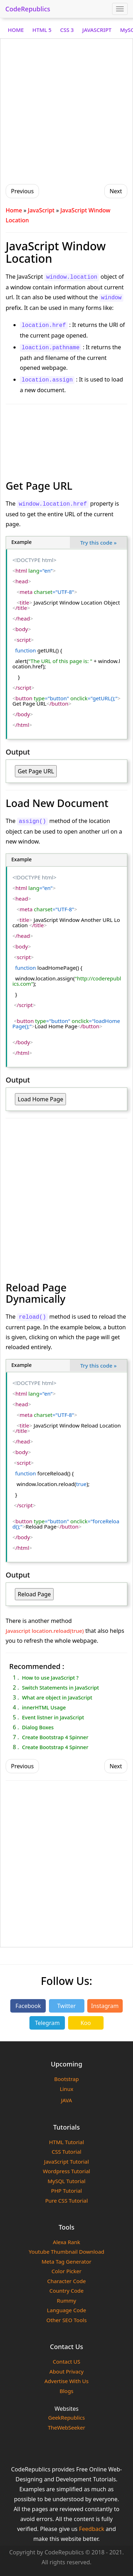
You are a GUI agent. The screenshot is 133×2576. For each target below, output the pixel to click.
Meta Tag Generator (66, 2261)
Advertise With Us (66, 2381)
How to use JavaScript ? (50, 1677)
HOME (16, 29)
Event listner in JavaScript (53, 1717)
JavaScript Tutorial (66, 2161)
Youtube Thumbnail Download (66, 2251)
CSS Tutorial (67, 2151)
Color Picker (66, 2271)
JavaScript (41, 210)
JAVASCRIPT (96, 29)
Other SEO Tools (66, 2320)
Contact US (66, 2361)
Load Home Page (40, 1099)
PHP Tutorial (66, 2190)
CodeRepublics (27, 9)
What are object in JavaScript (57, 1697)
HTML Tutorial (66, 2142)
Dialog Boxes (38, 1727)
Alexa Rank (66, 2242)
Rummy (66, 2300)
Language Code (66, 2310)
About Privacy (66, 2371)
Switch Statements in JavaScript (60, 1687)
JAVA (66, 2100)
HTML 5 (41, 29)
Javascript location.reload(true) (45, 1630)
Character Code (66, 2281)
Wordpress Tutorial (66, 2171)
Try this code (98, 542)
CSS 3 (67, 29)
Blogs (66, 2390)
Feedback (91, 2529)
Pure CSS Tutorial (66, 2200)
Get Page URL (36, 771)
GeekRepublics (66, 2417)
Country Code (66, 2290)
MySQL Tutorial (66, 2181)
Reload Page (34, 1594)
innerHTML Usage (44, 1707)
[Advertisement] (66, 110)
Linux (66, 2088)
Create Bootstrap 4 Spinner (55, 1737)
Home (14, 210)
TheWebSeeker (66, 2427)
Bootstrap (66, 2078)
